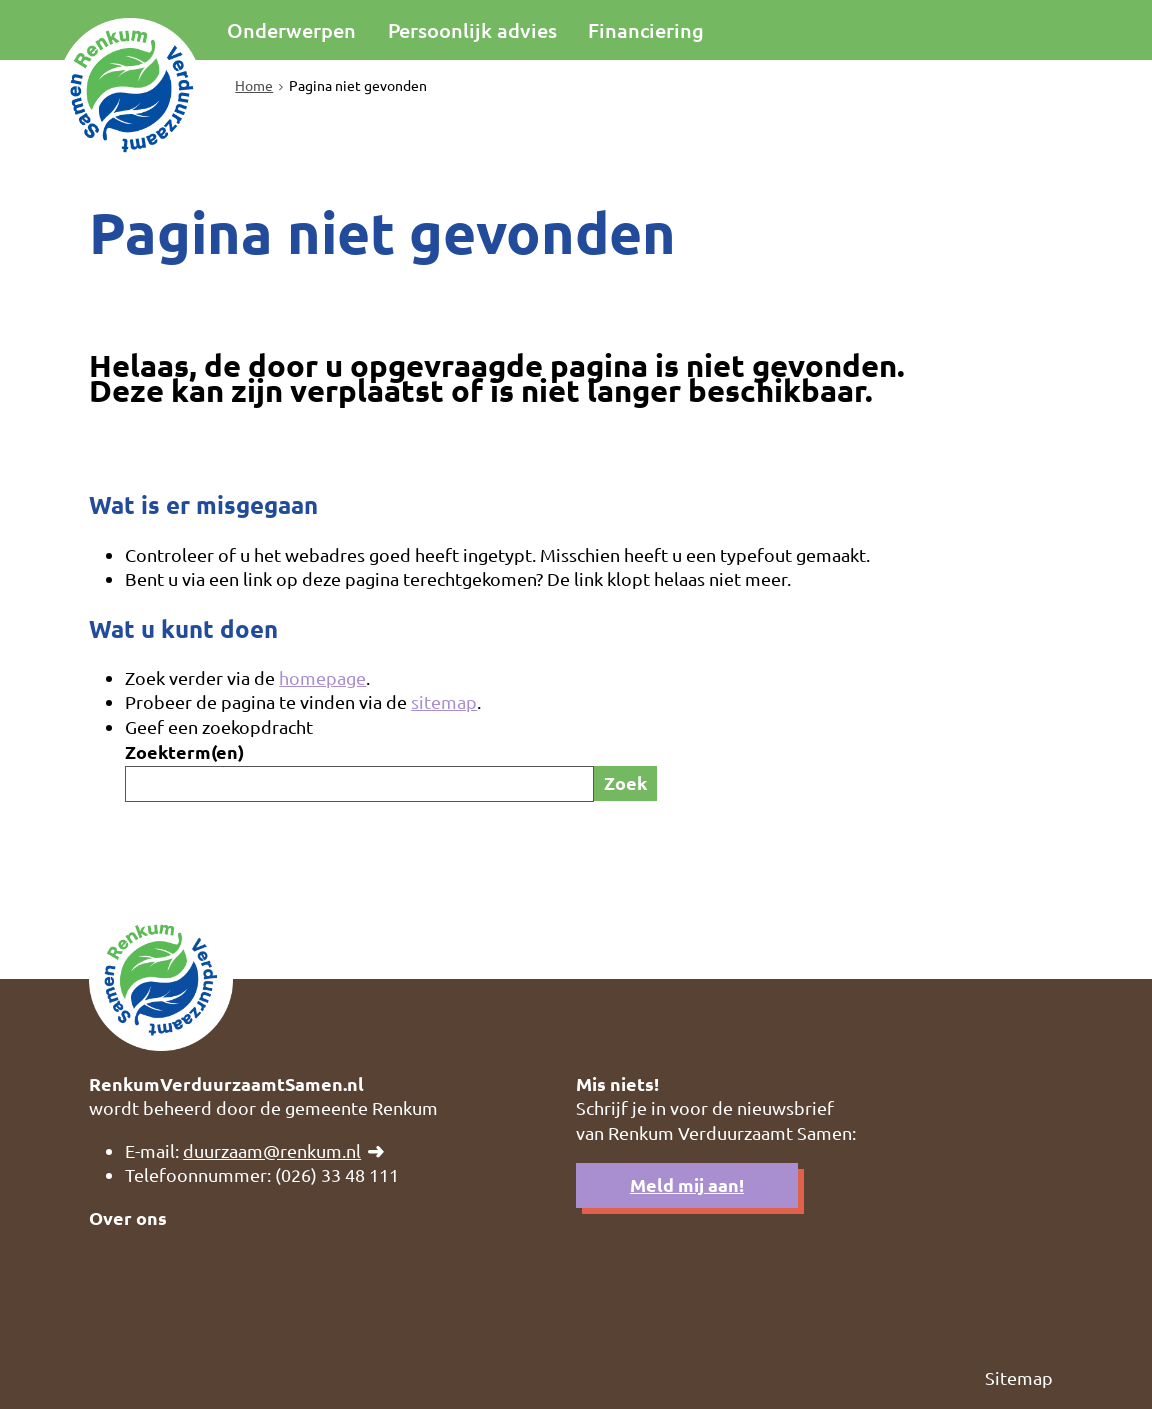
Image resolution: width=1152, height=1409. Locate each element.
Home (254, 85)
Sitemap (1019, 1377)
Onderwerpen (291, 30)
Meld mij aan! (687, 1184)
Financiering (646, 30)
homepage (322, 677)
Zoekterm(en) (184, 751)
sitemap (444, 701)
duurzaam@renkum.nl (272, 1150)
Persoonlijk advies (472, 30)
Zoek (625, 782)
